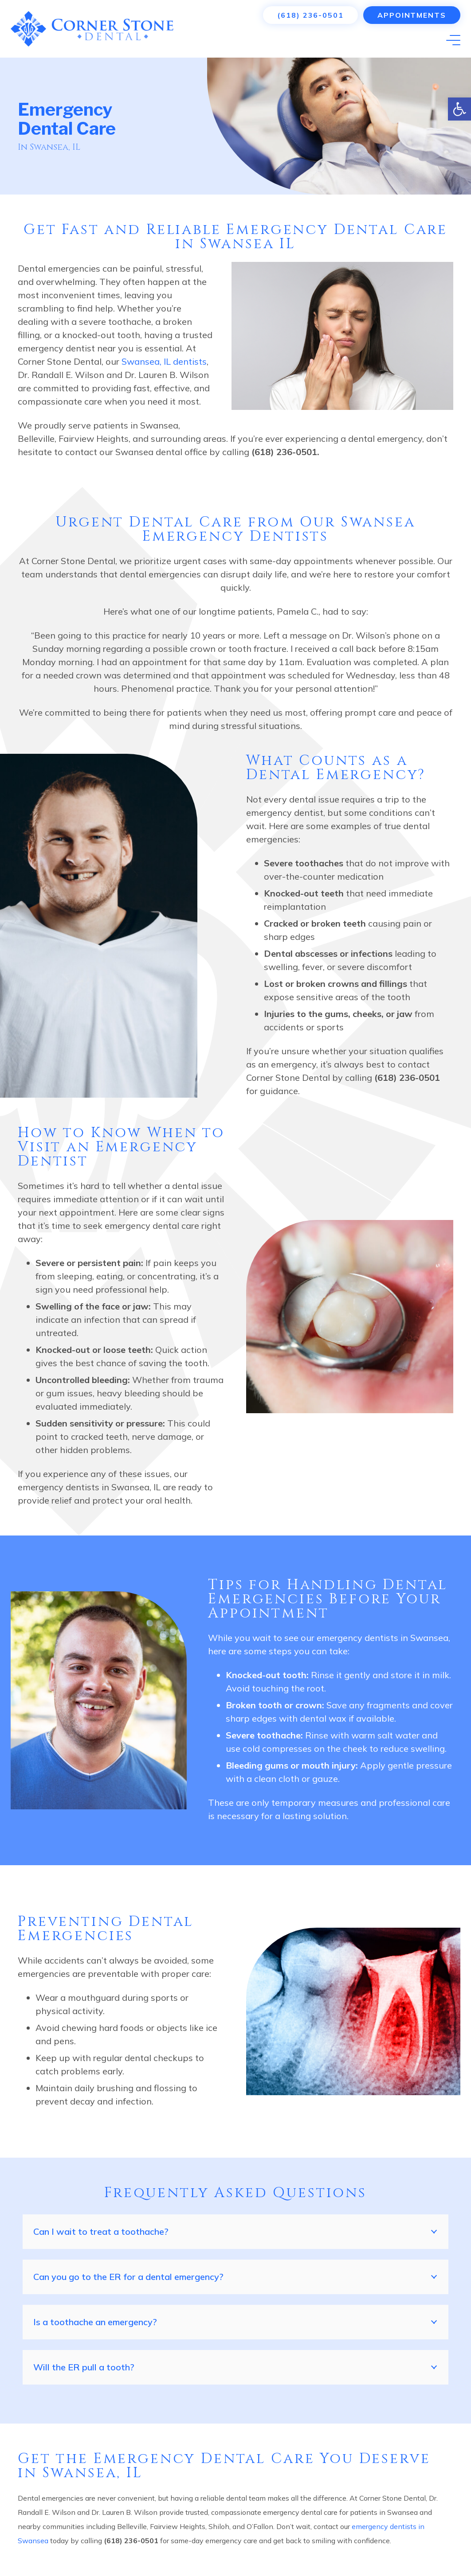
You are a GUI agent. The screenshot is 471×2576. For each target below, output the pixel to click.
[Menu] (453, 40)
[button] (459, 109)
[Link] (92, 29)
